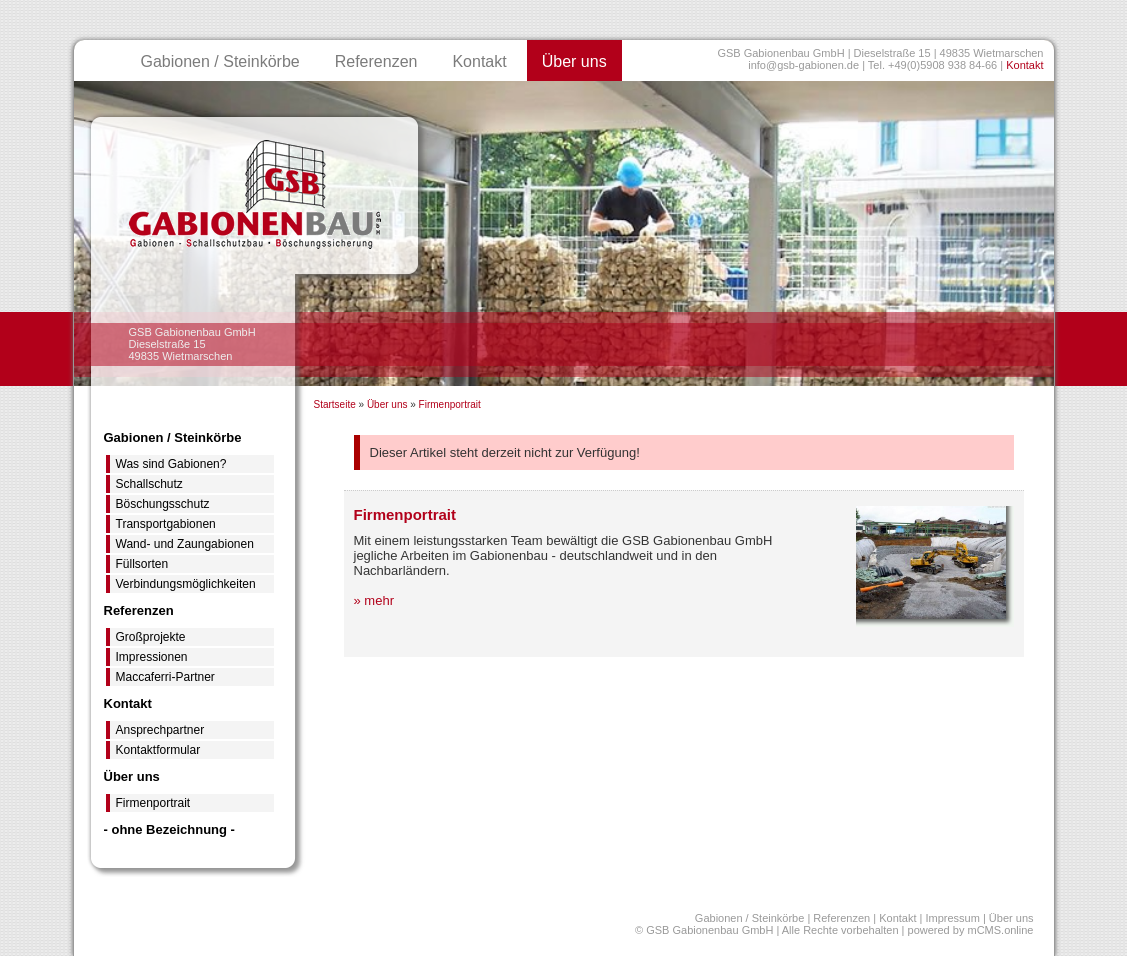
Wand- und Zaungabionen (185, 544)
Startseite (335, 404)
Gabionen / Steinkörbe (220, 61)
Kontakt (1024, 65)
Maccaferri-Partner (165, 677)
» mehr (374, 600)
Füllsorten (142, 564)
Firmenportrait (450, 404)
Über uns (574, 61)
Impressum (952, 918)
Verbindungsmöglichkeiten (186, 584)
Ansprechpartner (160, 730)
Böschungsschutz (163, 504)
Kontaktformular (158, 750)
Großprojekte (151, 637)
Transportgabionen (166, 524)
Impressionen (152, 657)
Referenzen (376, 61)
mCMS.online (1000, 930)
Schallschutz (149, 484)
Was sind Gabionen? (171, 464)
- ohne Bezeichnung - (169, 829)
